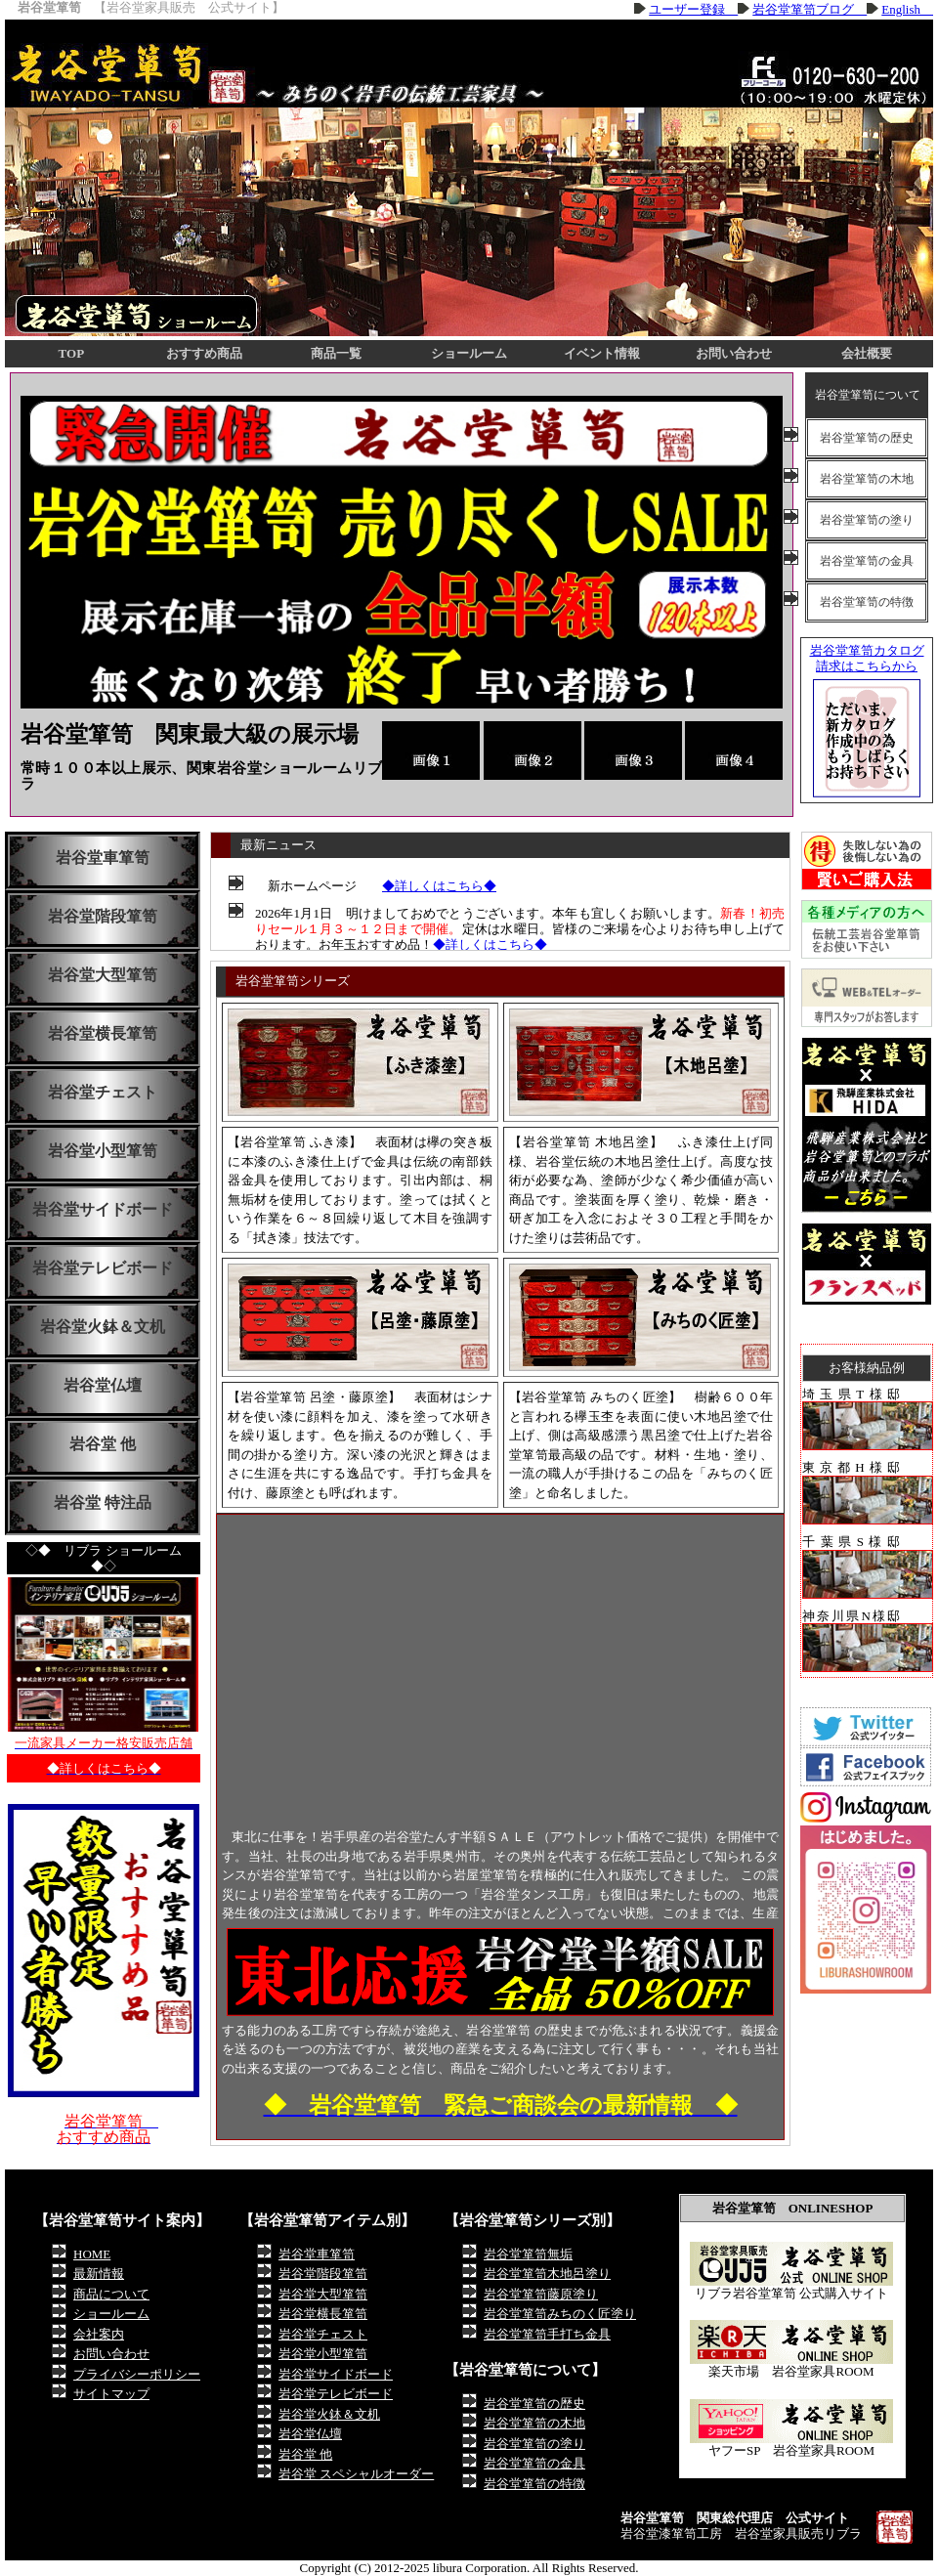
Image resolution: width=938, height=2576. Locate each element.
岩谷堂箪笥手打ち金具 (547, 2334)
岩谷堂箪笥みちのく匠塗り (560, 2313)
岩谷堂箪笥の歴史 (867, 438)
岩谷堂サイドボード (102, 1209)
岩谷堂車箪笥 (102, 857)
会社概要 (866, 353)
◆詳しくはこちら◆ (439, 886)
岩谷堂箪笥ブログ (809, 9)
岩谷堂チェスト (102, 1092)
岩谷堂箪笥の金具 (867, 561)
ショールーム (469, 353)
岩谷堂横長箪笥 (102, 1033)
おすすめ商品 (204, 353)
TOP (72, 353)
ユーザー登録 (693, 9)
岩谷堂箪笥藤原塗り (541, 2294)
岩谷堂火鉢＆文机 (102, 1326)
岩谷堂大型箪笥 (102, 974)
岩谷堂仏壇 (103, 1385)
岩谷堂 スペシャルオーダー (356, 2474)
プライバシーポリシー (136, 2374)
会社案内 (98, 2334)
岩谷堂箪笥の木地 (867, 479)
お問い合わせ (734, 353)
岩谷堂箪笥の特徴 (867, 602)
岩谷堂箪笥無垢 (528, 2254)
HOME (91, 2254)
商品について (111, 2294)
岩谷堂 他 (102, 1444)
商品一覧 (336, 353)
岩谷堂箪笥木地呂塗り (547, 2273)
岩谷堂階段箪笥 (102, 916)
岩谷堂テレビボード (102, 1268)
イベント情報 (602, 353)
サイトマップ (111, 2393)
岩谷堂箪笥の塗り (867, 520)
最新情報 (98, 2273)
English (907, 9)
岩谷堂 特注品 (102, 1502)
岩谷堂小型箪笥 (102, 1150)
